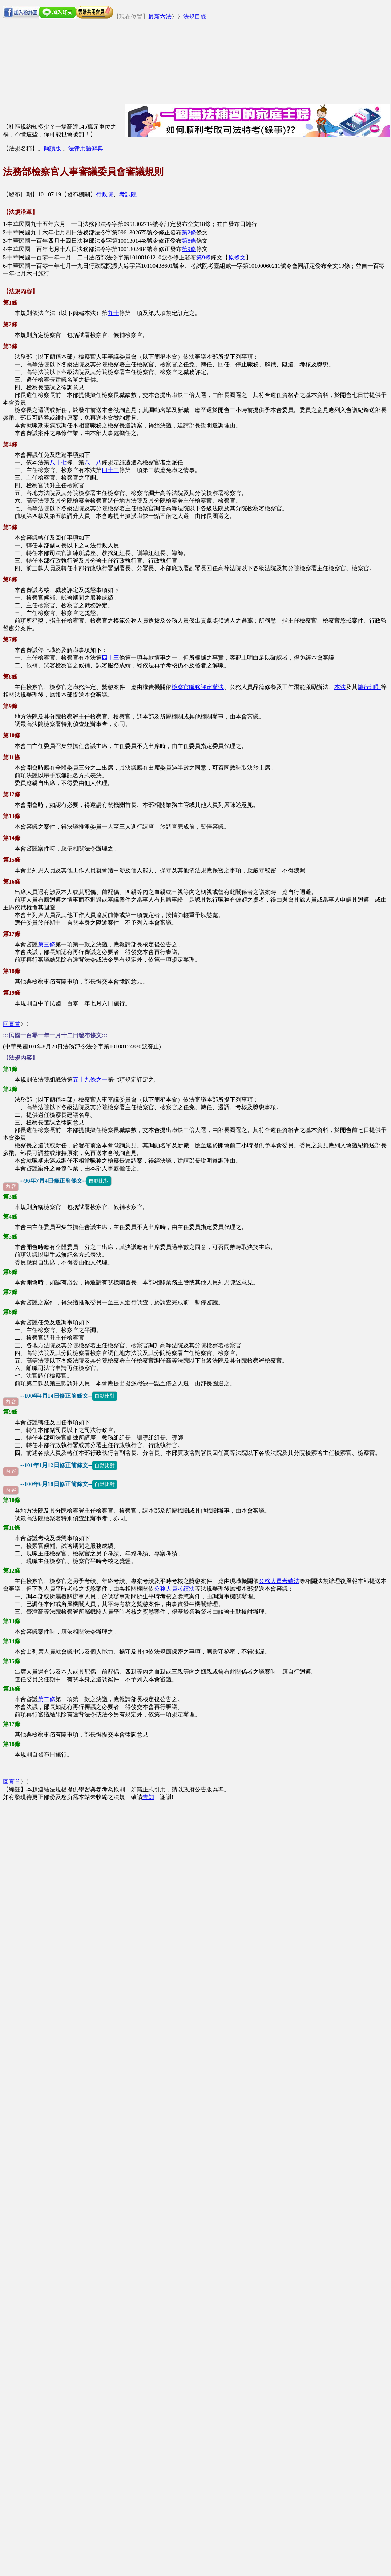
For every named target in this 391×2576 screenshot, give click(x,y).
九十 (113, 313)
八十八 (93, 462)
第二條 (46, 1699)
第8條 (189, 241)
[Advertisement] (147, 50)
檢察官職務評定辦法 (198, 687)
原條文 (237, 257)
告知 (148, 1797)
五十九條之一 (90, 1079)
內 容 (10, 1186)
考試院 (128, 194)
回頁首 (11, 1024)
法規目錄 (194, 16)
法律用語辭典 (85, 148)
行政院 (104, 194)
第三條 (46, 944)
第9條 (189, 249)
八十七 (58, 462)
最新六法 (160, 16)
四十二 (110, 470)
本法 (340, 687)
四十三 (110, 658)
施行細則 (369, 687)
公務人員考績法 (279, 1581)
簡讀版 (52, 148)
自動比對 (99, 1181)
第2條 (189, 232)
